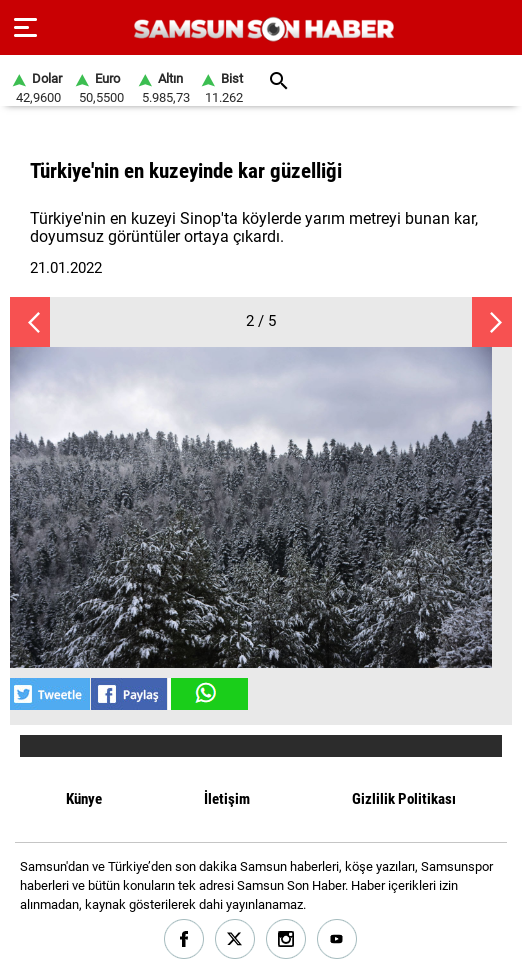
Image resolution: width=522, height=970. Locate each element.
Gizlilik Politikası (404, 799)
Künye (84, 799)
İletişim (227, 799)
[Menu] (25, 28)
